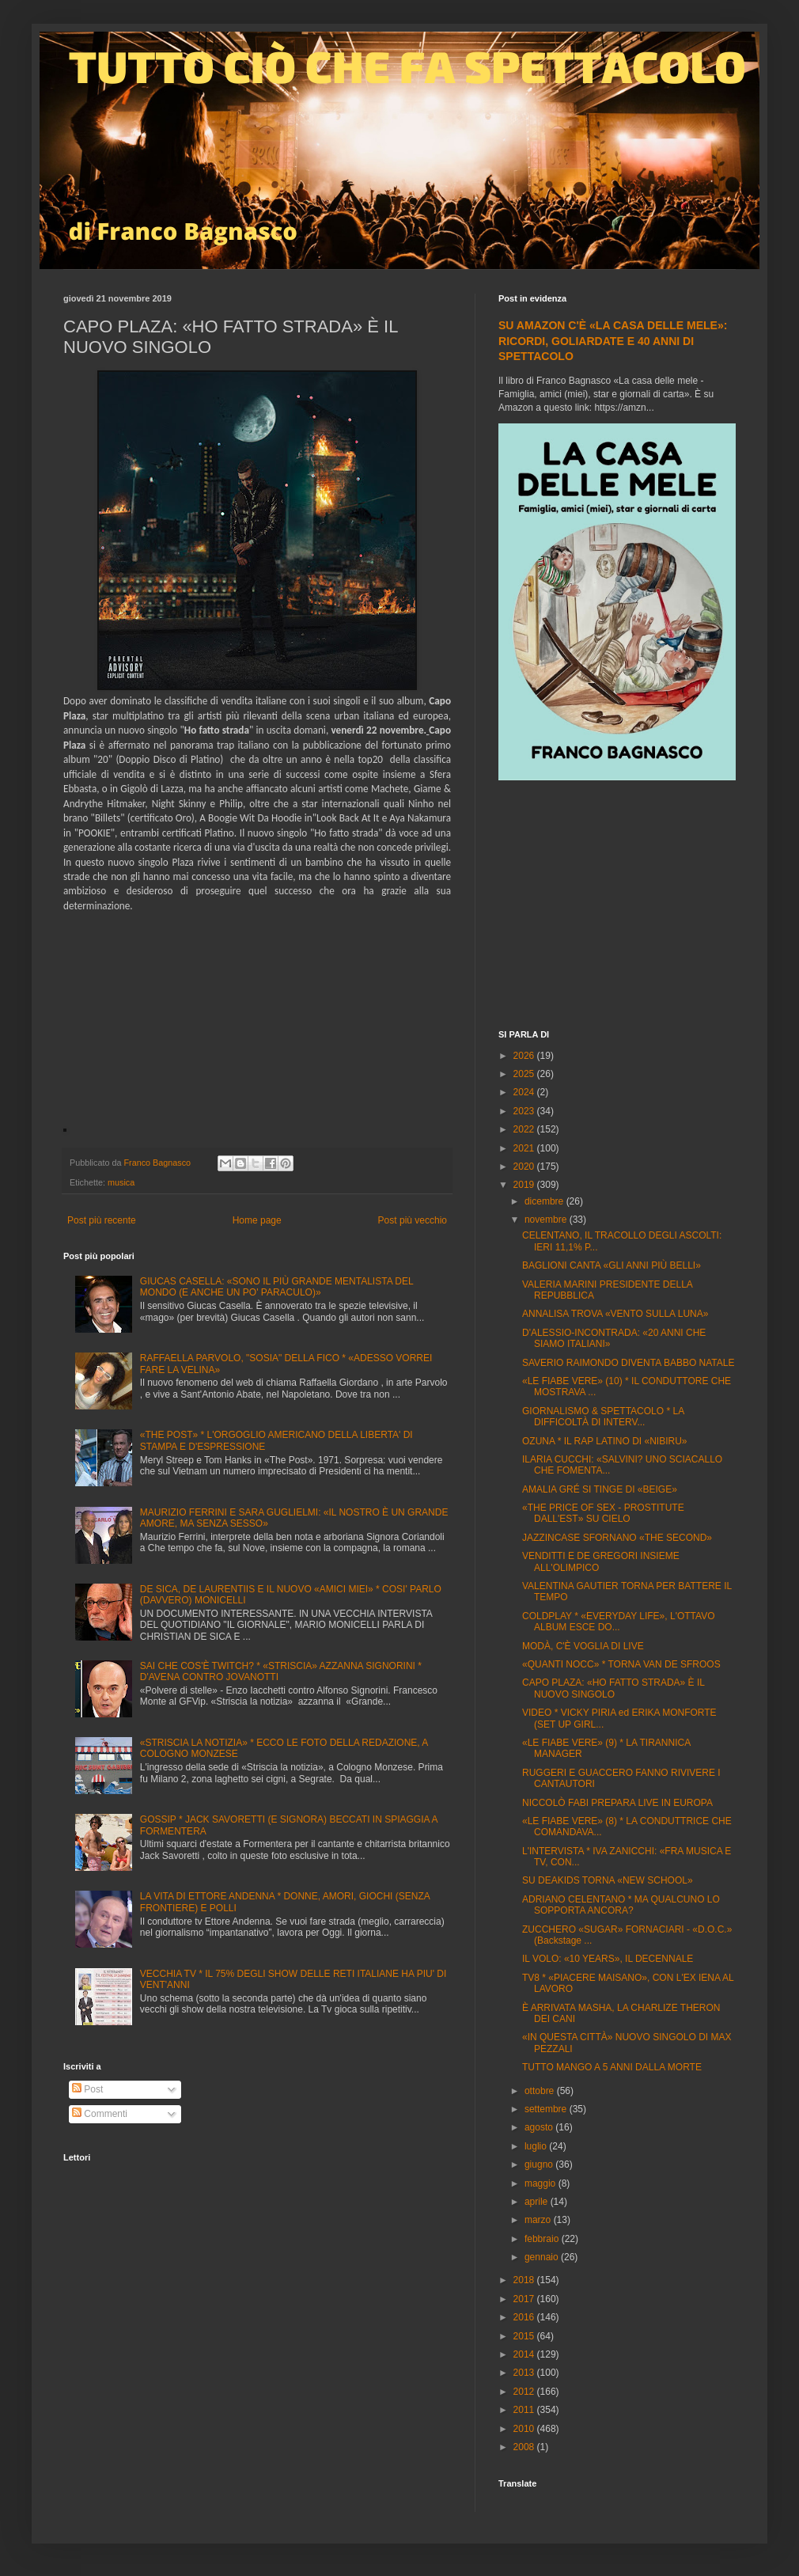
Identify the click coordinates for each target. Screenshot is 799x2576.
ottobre (540, 2090)
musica (121, 1182)
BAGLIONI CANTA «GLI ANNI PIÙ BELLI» (611, 1265)
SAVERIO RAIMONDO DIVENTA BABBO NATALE (628, 1362)
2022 (525, 1129)
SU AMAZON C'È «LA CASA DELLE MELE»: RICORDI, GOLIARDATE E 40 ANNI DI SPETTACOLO (612, 340)
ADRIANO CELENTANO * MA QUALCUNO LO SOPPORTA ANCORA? (621, 1905)
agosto (539, 2127)
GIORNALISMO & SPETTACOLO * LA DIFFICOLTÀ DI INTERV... (603, 1417)
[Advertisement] (617, 907)
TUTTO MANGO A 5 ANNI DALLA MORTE (612, 2067)
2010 (525, 2428)
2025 (525, 1073)
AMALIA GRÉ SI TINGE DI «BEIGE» (599, 1489)
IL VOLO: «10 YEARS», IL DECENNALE (607, 1958)
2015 (525, 2336)
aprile (537, 2201)
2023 (525, 1111)
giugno (539, 2164)
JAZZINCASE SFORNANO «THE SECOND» (617, 1537)
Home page (257, 1220)
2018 (525, 2280)
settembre (547, 2109)
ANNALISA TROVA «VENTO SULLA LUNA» (615, 1313)
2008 (525, 2447)
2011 (525, 2409)
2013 (525, 2372)
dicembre (545, 1201)
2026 (525, 1055)
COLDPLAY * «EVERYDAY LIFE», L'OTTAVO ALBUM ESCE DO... (618, 1621)
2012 (525, 2391)
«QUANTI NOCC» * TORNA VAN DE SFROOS (621, 1664)
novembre (547, 1219)
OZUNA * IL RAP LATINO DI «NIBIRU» (604, 1441)
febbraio (543, 2238)
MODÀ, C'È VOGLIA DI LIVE (583, 1646)
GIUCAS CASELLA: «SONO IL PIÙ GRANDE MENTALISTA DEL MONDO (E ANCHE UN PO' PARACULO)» (276, 1287)
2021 (525, 1148)
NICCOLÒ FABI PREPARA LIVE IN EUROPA (617, 1802)
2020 (525, 1166)
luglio (536, 2146)
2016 (525, 2317)
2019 (525, 1184)
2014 (525, 2354)
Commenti (99, 2113)
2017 (525, 2299)
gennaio (542, 2257)
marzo (539, 2219)
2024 (525, 1092)
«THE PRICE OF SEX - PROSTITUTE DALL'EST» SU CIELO (603, 1513)
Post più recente (101, 1220)
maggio (541, 2183)
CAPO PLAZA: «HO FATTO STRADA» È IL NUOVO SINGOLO (613, 1688)
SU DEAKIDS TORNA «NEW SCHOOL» (607, 1880)
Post (87, 2089)
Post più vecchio (412, 1220)
